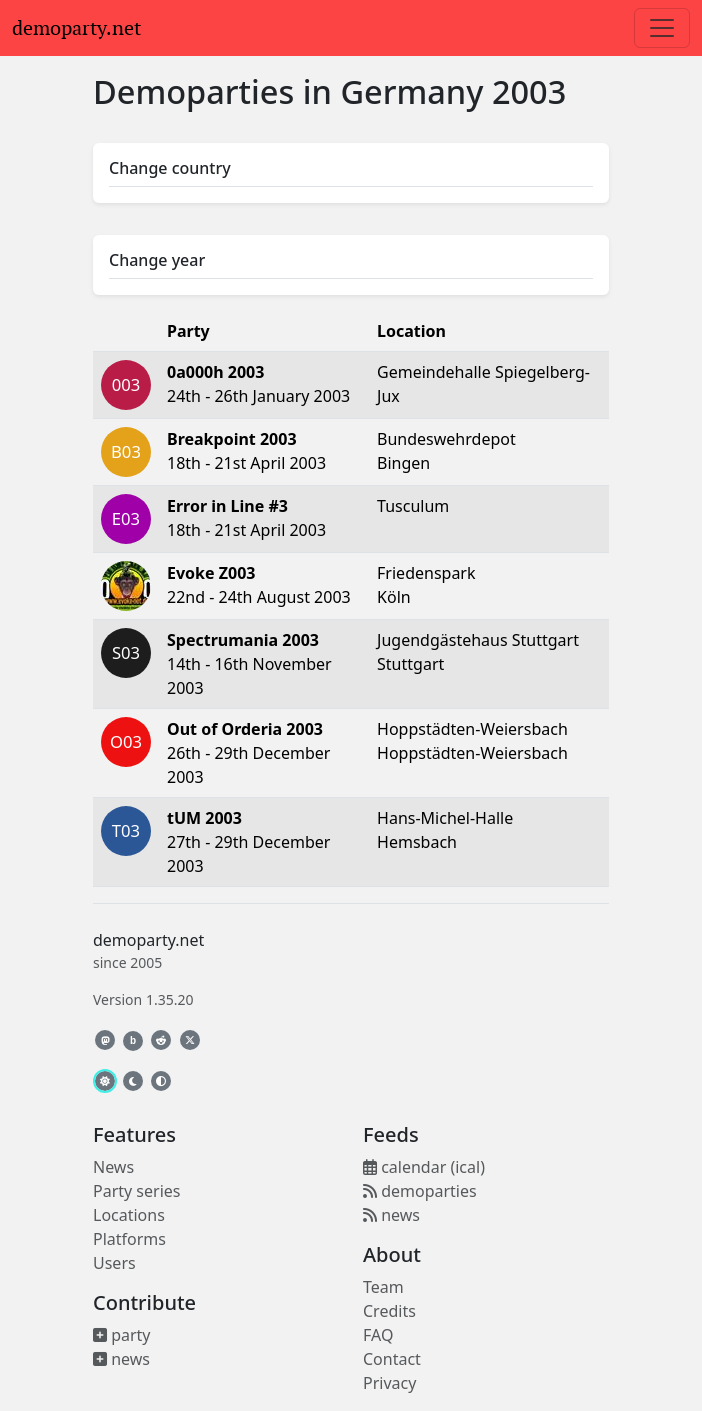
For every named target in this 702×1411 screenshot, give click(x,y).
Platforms (129, 1239)
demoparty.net (76, 28)
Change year (157, 260)
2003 (529, 91)
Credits (389, 1311)
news (121, 1359)
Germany (411, 91)
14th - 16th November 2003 (249, 664)
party (122, 1335)
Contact (392, 1359)
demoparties (420, 1191)
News (113, 1167)
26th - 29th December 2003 (248, 753)
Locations (129, 1215)
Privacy (389, 1383)
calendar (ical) (424, 1167)
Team (383, 1287)
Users (114, 1263)
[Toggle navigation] (662, 28)
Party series (136, 1191)
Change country (170, 168)
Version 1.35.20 (143, 999)
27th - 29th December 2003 (248, 842)
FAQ (378, 1335)
